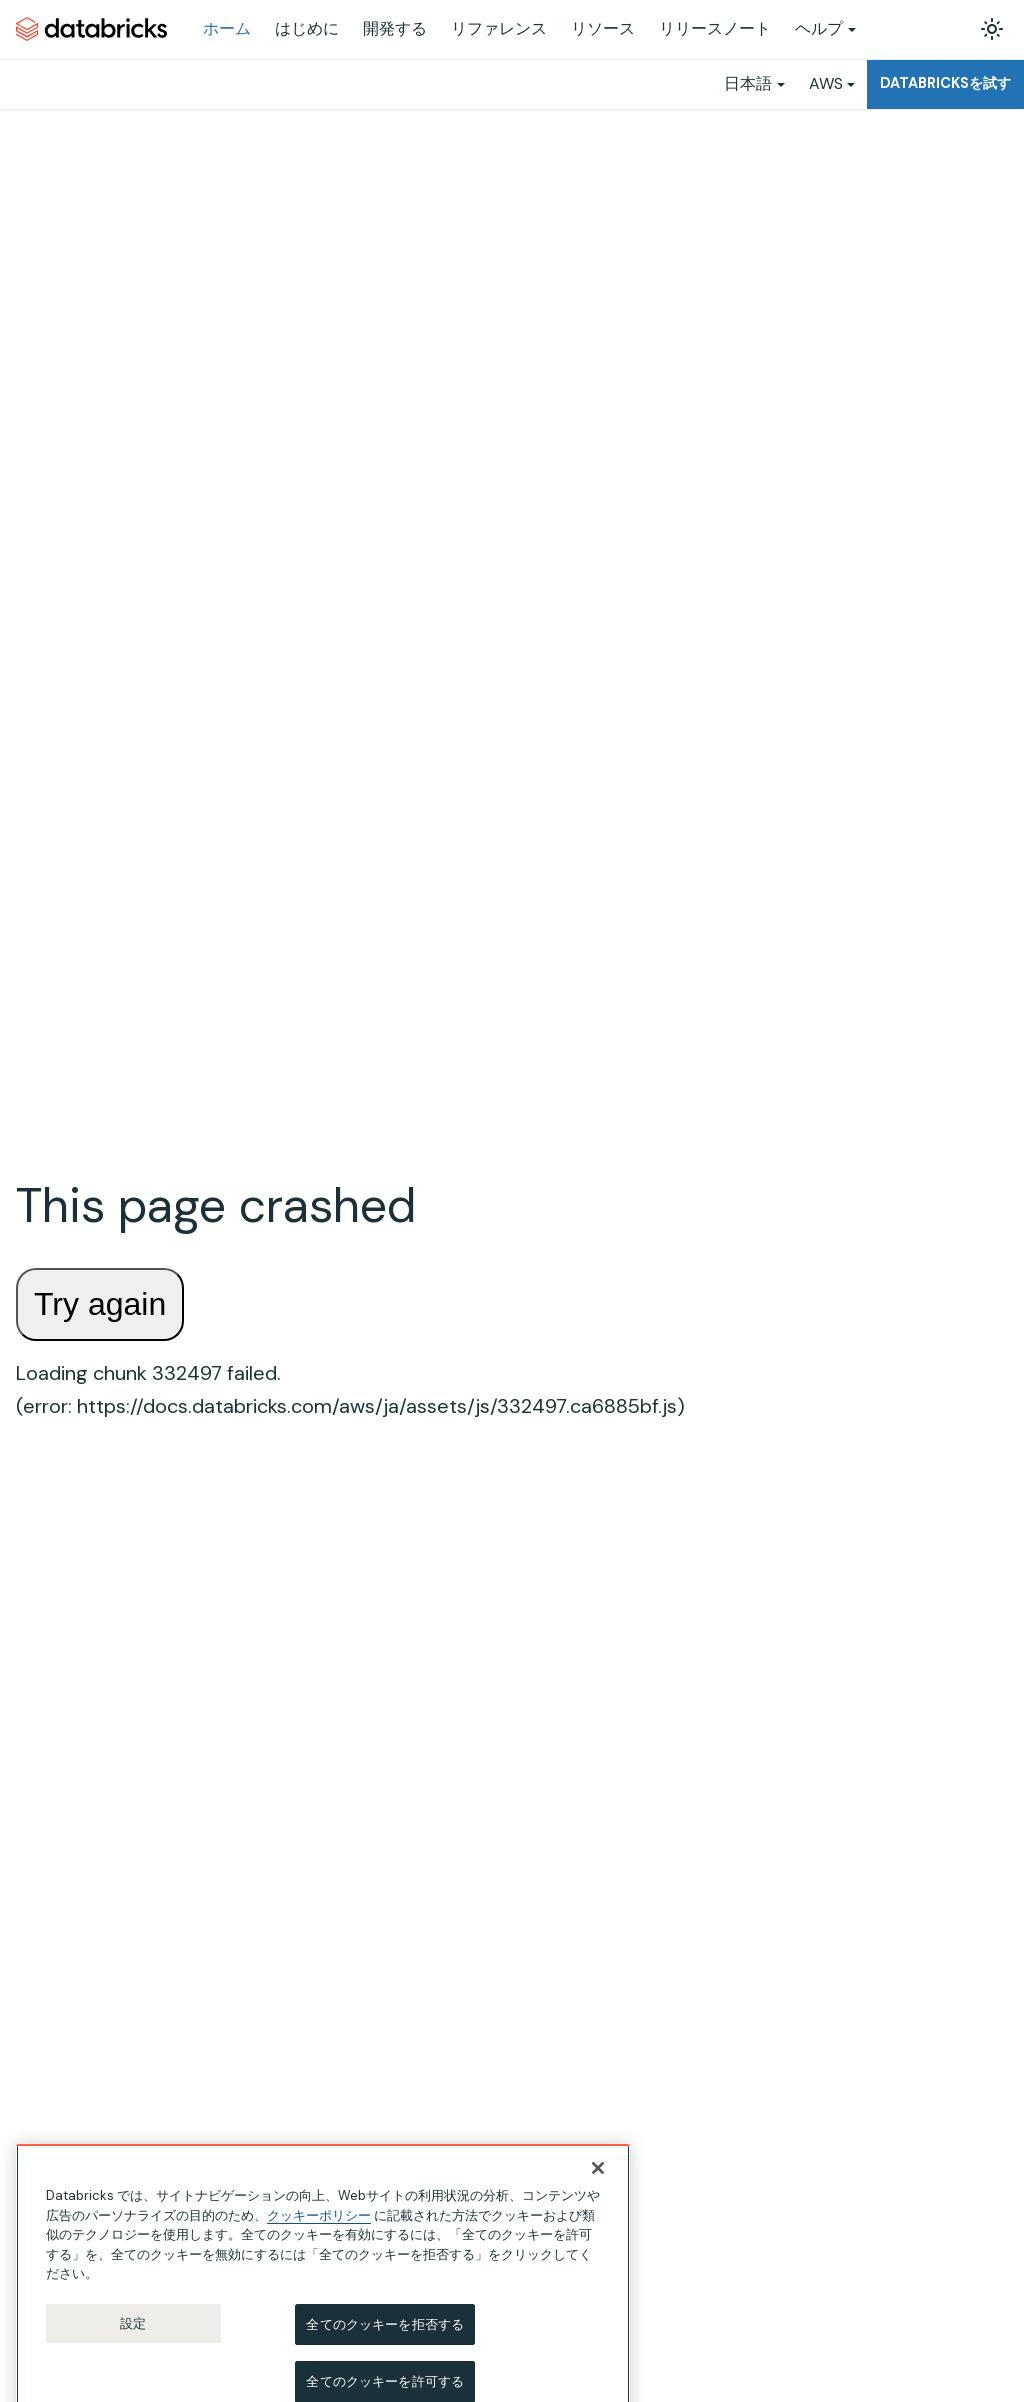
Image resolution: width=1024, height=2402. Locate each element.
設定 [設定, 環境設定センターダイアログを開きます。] (133, 2335)
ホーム (227, 28)
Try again (100, 1304)
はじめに (307, 28)
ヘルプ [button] (819, 28)
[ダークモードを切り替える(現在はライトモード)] (992, 29)
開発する (395, 28)
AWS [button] (826, 83)
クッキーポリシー (319, 2227)
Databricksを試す (945, 83)
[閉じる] (598, 2181)
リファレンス (499, 28)
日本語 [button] (748, 83)
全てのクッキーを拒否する (385, 2336)
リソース (603, 28)
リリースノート (715, 28)
